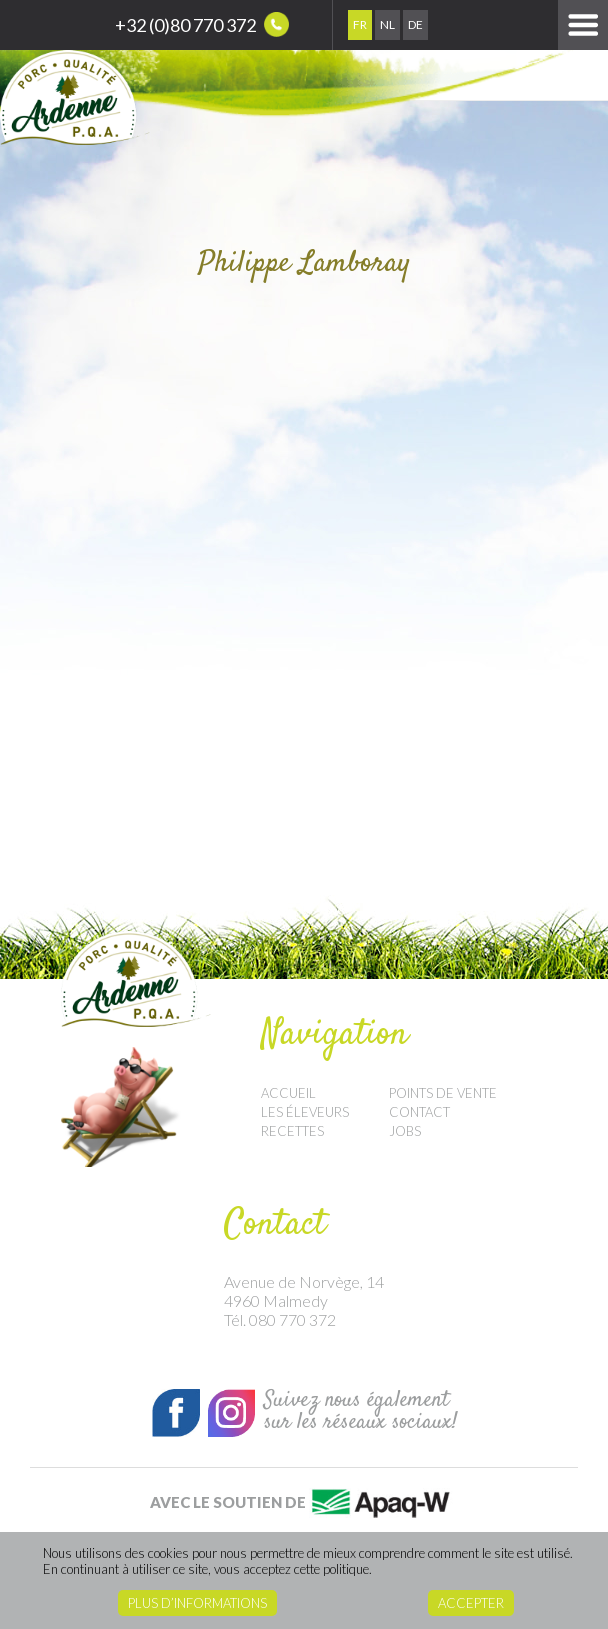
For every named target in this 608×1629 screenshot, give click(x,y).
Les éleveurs (305, 1112)
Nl (387, 24)
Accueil (288, 1093)
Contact (419, 1112)
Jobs (405, 1131)
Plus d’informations (197, 1603)
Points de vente (443, 1093)
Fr (360, 24)
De (415, 24)
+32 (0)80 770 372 (202, 24)
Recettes (292, 1131)
